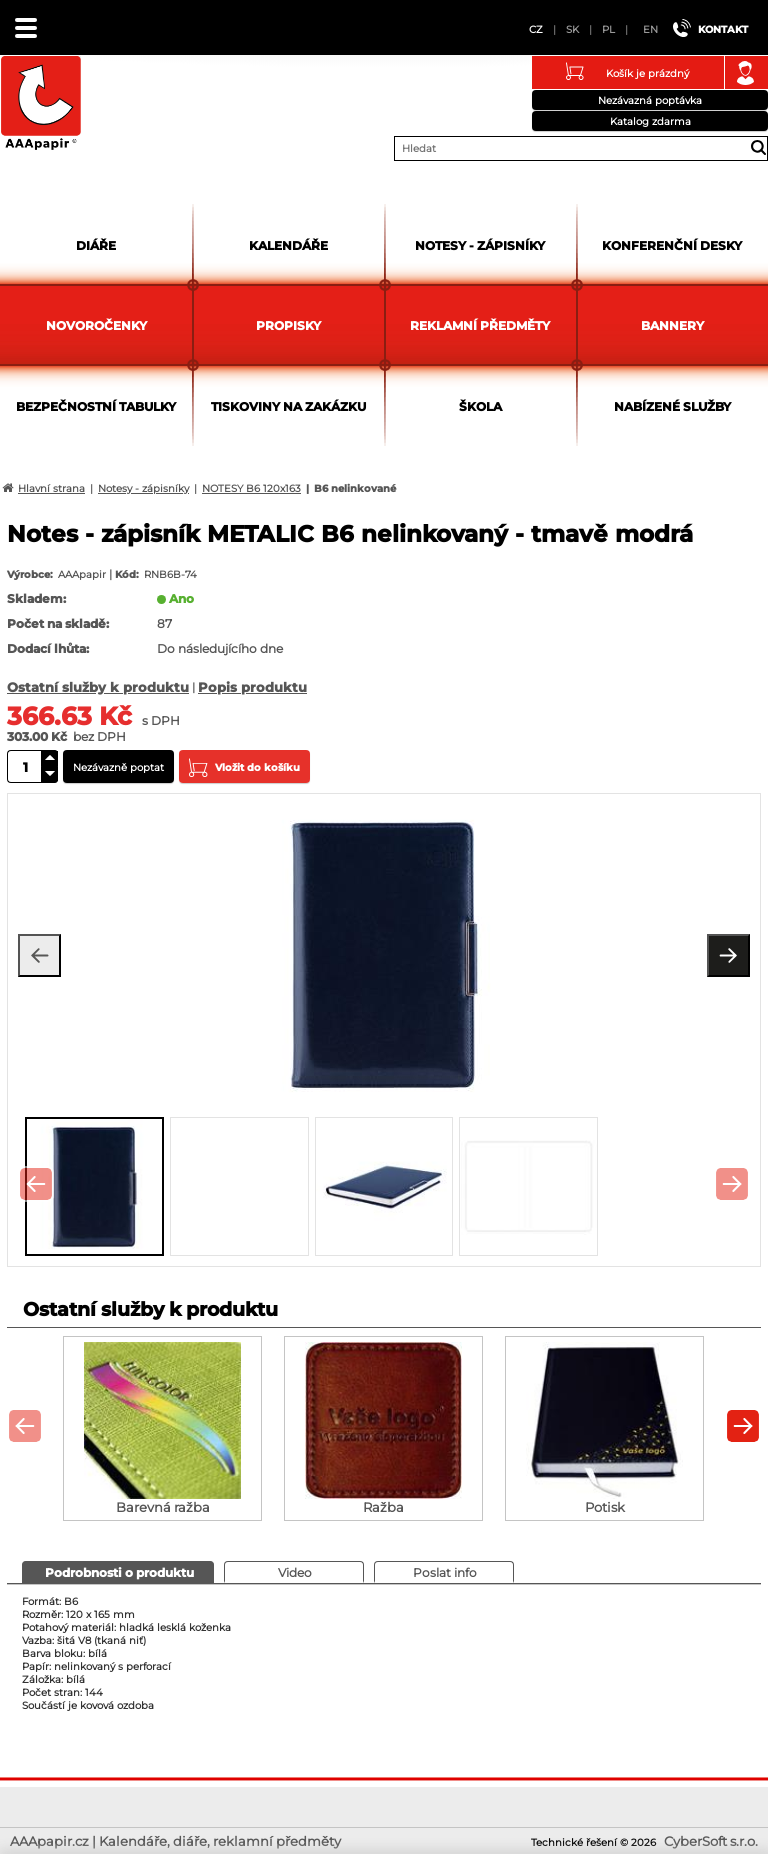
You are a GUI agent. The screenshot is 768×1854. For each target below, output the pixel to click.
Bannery (672, 325)
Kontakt (723, 29)
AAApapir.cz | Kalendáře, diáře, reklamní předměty (41, 104)
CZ (536, 29)
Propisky (288, 325)
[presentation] (36, 1184)
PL (608, 29)
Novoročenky (96, 325)
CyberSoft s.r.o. (711, 1841)
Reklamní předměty (480, 325)
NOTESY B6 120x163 (251, 488)
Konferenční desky (672, 245)
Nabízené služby (672, 406)
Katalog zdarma (650, 121)
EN (650, 29)
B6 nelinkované (355, 488)
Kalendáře (288, 245)
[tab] (118, 1572)
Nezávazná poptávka (650, 100)
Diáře (96, 245)
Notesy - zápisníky (480, 245)
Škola (480, 406)
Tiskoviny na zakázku (288, 406)
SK (572, 29)
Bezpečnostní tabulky (96, 406)
